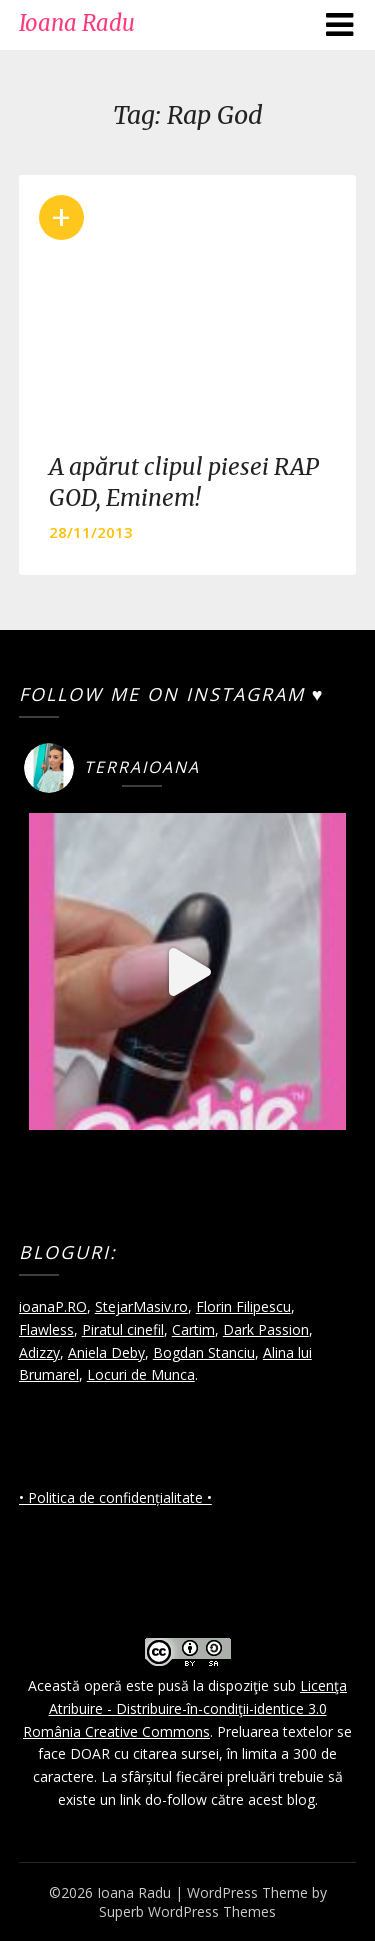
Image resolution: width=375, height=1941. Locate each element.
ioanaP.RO (53, 1306)
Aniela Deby (106, 1352)
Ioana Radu (77, 23)
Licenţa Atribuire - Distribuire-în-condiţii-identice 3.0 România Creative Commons (185, 1708)
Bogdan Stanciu (204, 1352)
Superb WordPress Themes (187, 1911)
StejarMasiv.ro (141, 1306)
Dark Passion (266, 1329)
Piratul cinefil (123, 1329)
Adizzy (39, 1352)
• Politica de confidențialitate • (115, 1497)
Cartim (193, 1329)
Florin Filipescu (243, 1306)
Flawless (46, 1329)
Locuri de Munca (141, 1374)
